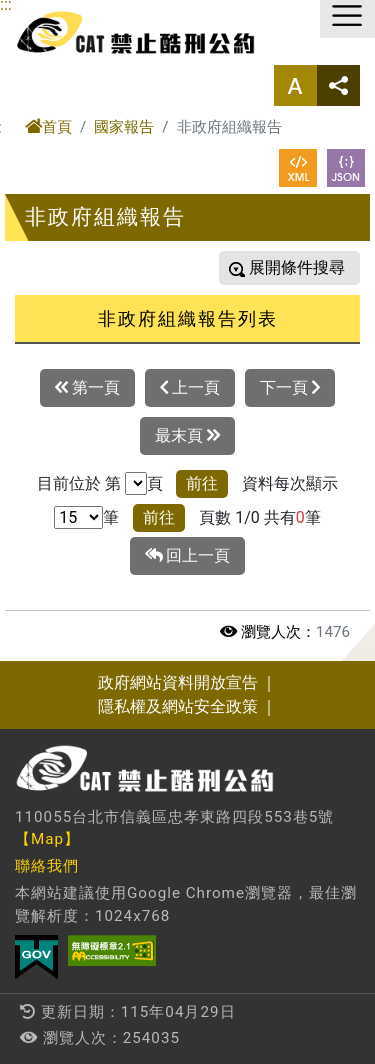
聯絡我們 (47, 866)
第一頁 (87, 388)
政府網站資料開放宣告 (178, 682)
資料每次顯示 (290, 483)
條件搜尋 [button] (311, 267)
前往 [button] (202, 483)
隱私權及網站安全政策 (178, 706)
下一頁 (290, 388)
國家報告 (124, 127)
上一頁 (190, 388)
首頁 (48, 127)
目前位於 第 (79, 483)
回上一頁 (188, 556)
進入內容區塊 (48, 11)
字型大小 (295, 85)
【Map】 (47, 839)
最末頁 (187, 436)
